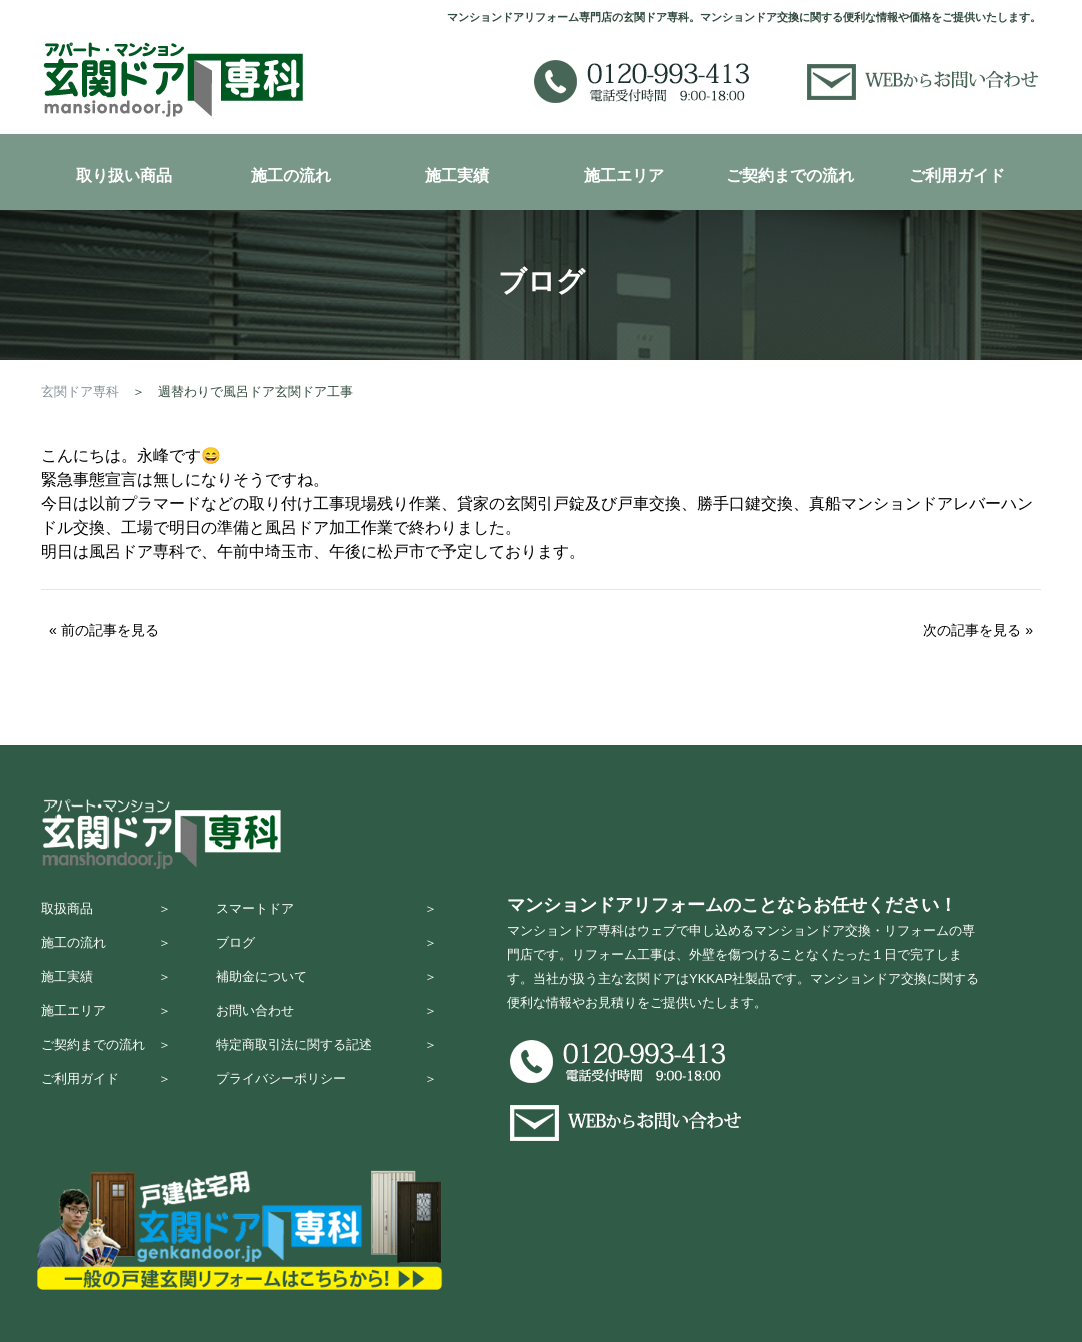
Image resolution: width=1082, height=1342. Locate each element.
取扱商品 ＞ (106, 912)
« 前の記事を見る (104, 630)
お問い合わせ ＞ (326, 1029)
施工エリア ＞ (106, 1029)
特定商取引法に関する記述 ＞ (326, 1068)
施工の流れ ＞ (106, 951)
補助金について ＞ (326, 990)
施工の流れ (291, 175)
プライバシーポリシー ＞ (326, 1107)
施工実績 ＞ (106, 990)
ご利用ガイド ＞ (106, 1107)
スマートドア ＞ (326, 912)
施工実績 (457, 175)
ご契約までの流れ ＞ (106, 1068)
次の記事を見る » (978, 630)
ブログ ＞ (326, 951)
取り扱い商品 (124, 175)
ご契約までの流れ (790, 175)
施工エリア (624, 175)
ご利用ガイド (957, 175)
